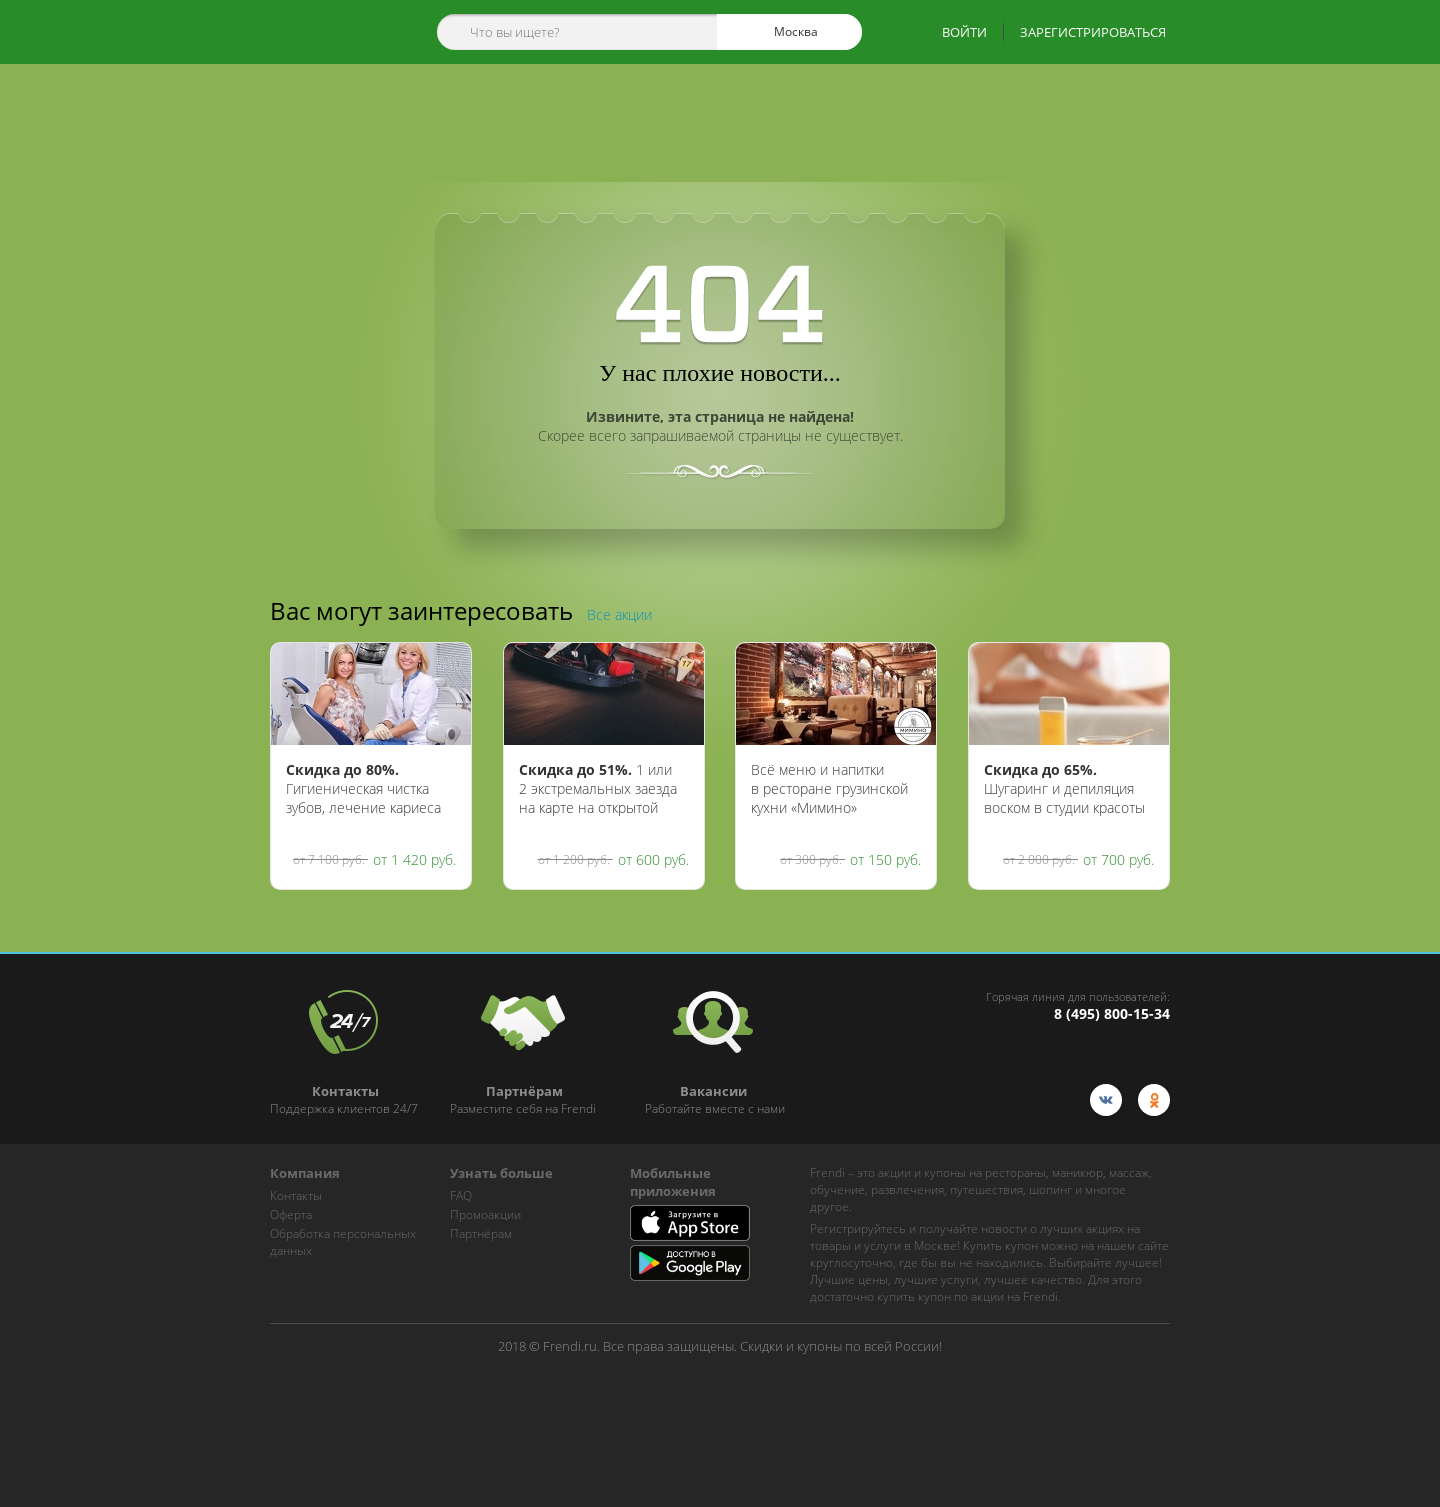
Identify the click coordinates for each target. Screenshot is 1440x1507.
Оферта (291, 1214)
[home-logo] (328, 32)
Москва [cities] (787, 32)
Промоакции (485, 1214)
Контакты (296, 1195)
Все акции (619, 614)
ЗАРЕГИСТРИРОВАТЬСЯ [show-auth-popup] (1093, 32)
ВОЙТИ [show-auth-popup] (964, 32)
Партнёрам (481, 1233)
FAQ (461, 1195)
